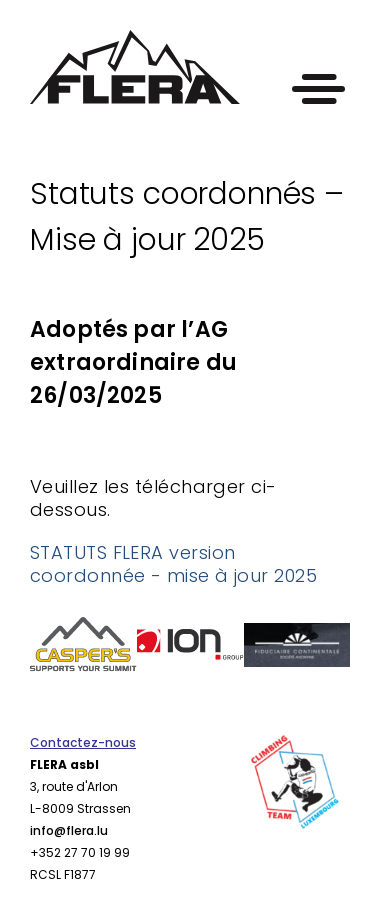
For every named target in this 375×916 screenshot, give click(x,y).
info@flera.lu (69, 830)
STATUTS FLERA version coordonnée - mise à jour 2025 (173, 564)
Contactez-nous (83, 742)
